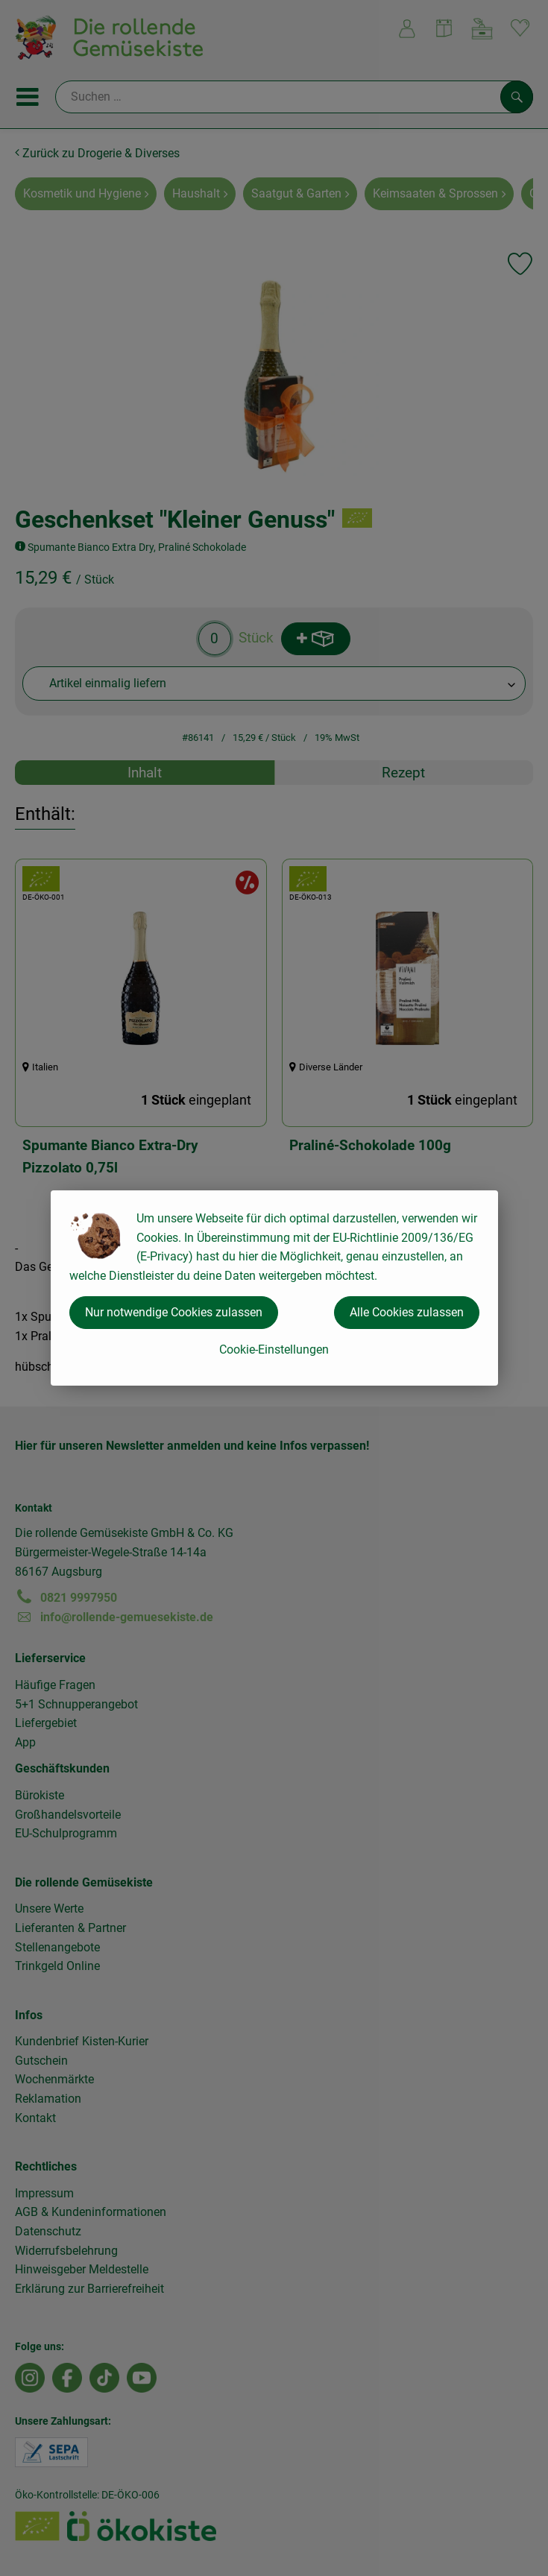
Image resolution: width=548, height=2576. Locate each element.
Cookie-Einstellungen (274, 1349)
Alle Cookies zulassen (407, 1312)
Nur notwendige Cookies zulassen (173, 1312)
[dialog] (274, 1288)
